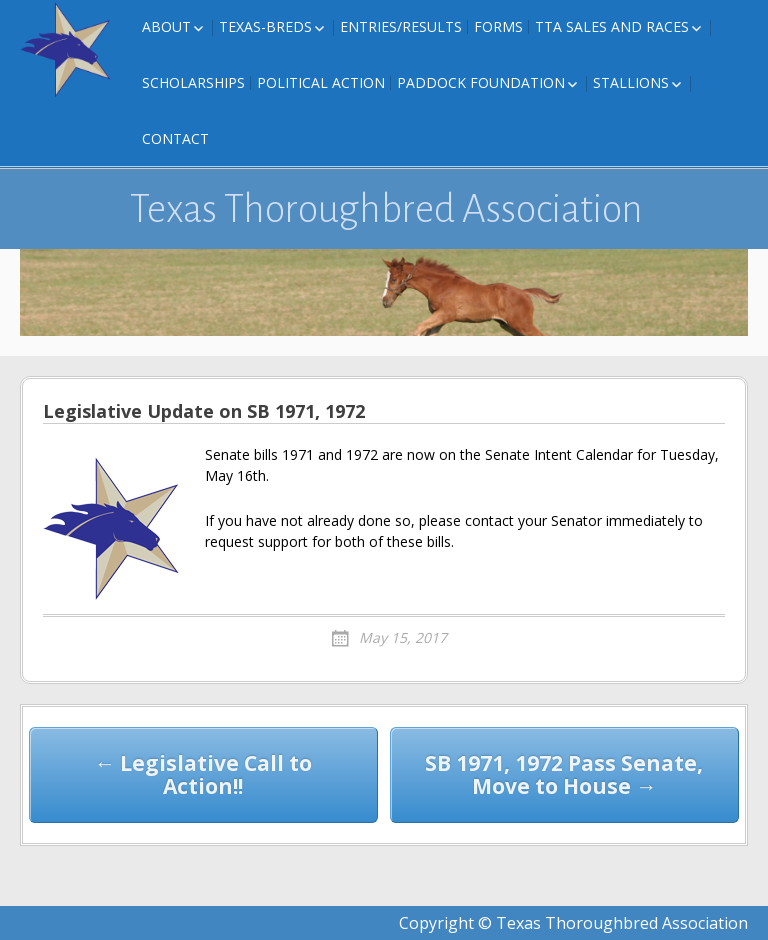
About (166, 26)
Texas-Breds (265, 26)
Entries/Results (401, 26)
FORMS (498, 26)
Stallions (631, 82)
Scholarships (193, 82)
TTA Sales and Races (612, 26)
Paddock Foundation (481, 82)
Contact (175, 138)
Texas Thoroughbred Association (386, 209)
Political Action (321, 82)
